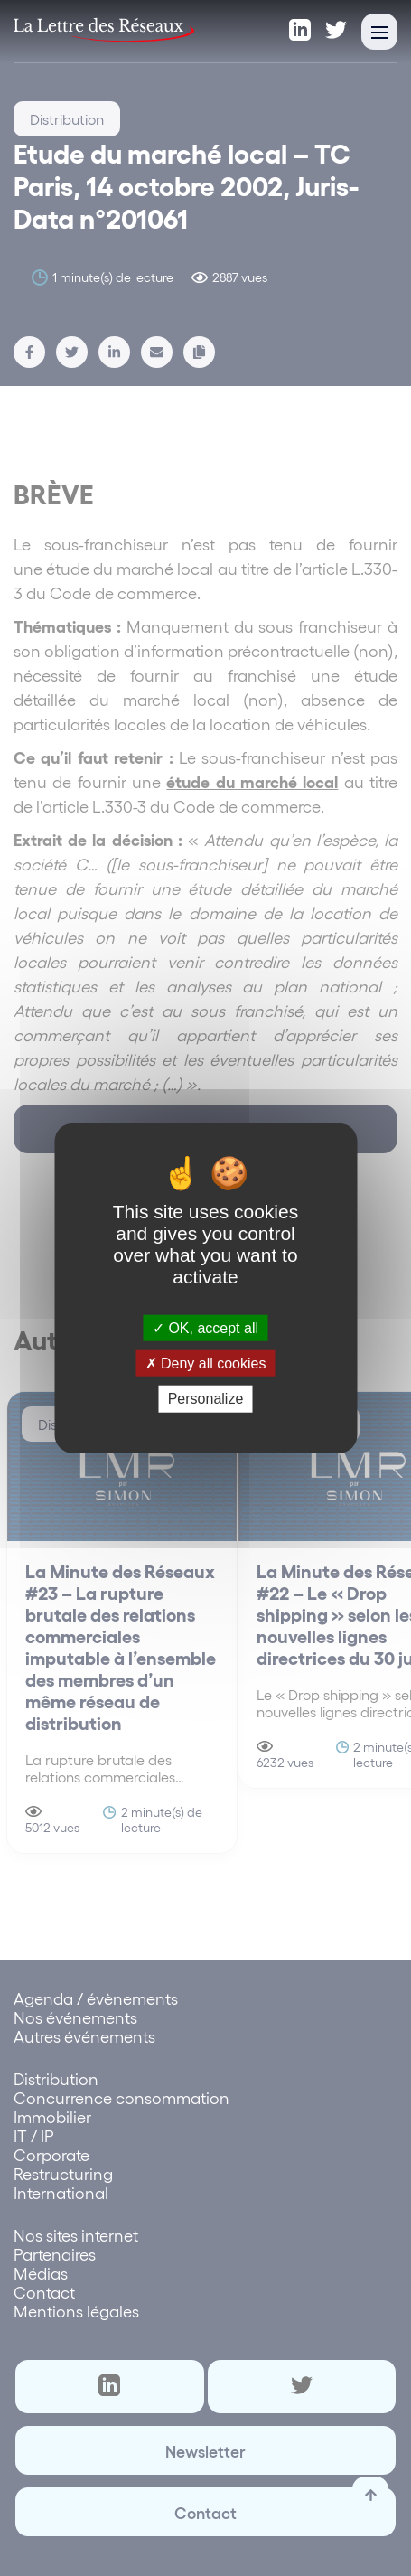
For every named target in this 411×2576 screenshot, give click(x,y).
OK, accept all (205, 1328)
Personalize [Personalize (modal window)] (206, 1398)
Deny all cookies (205, 1363)
